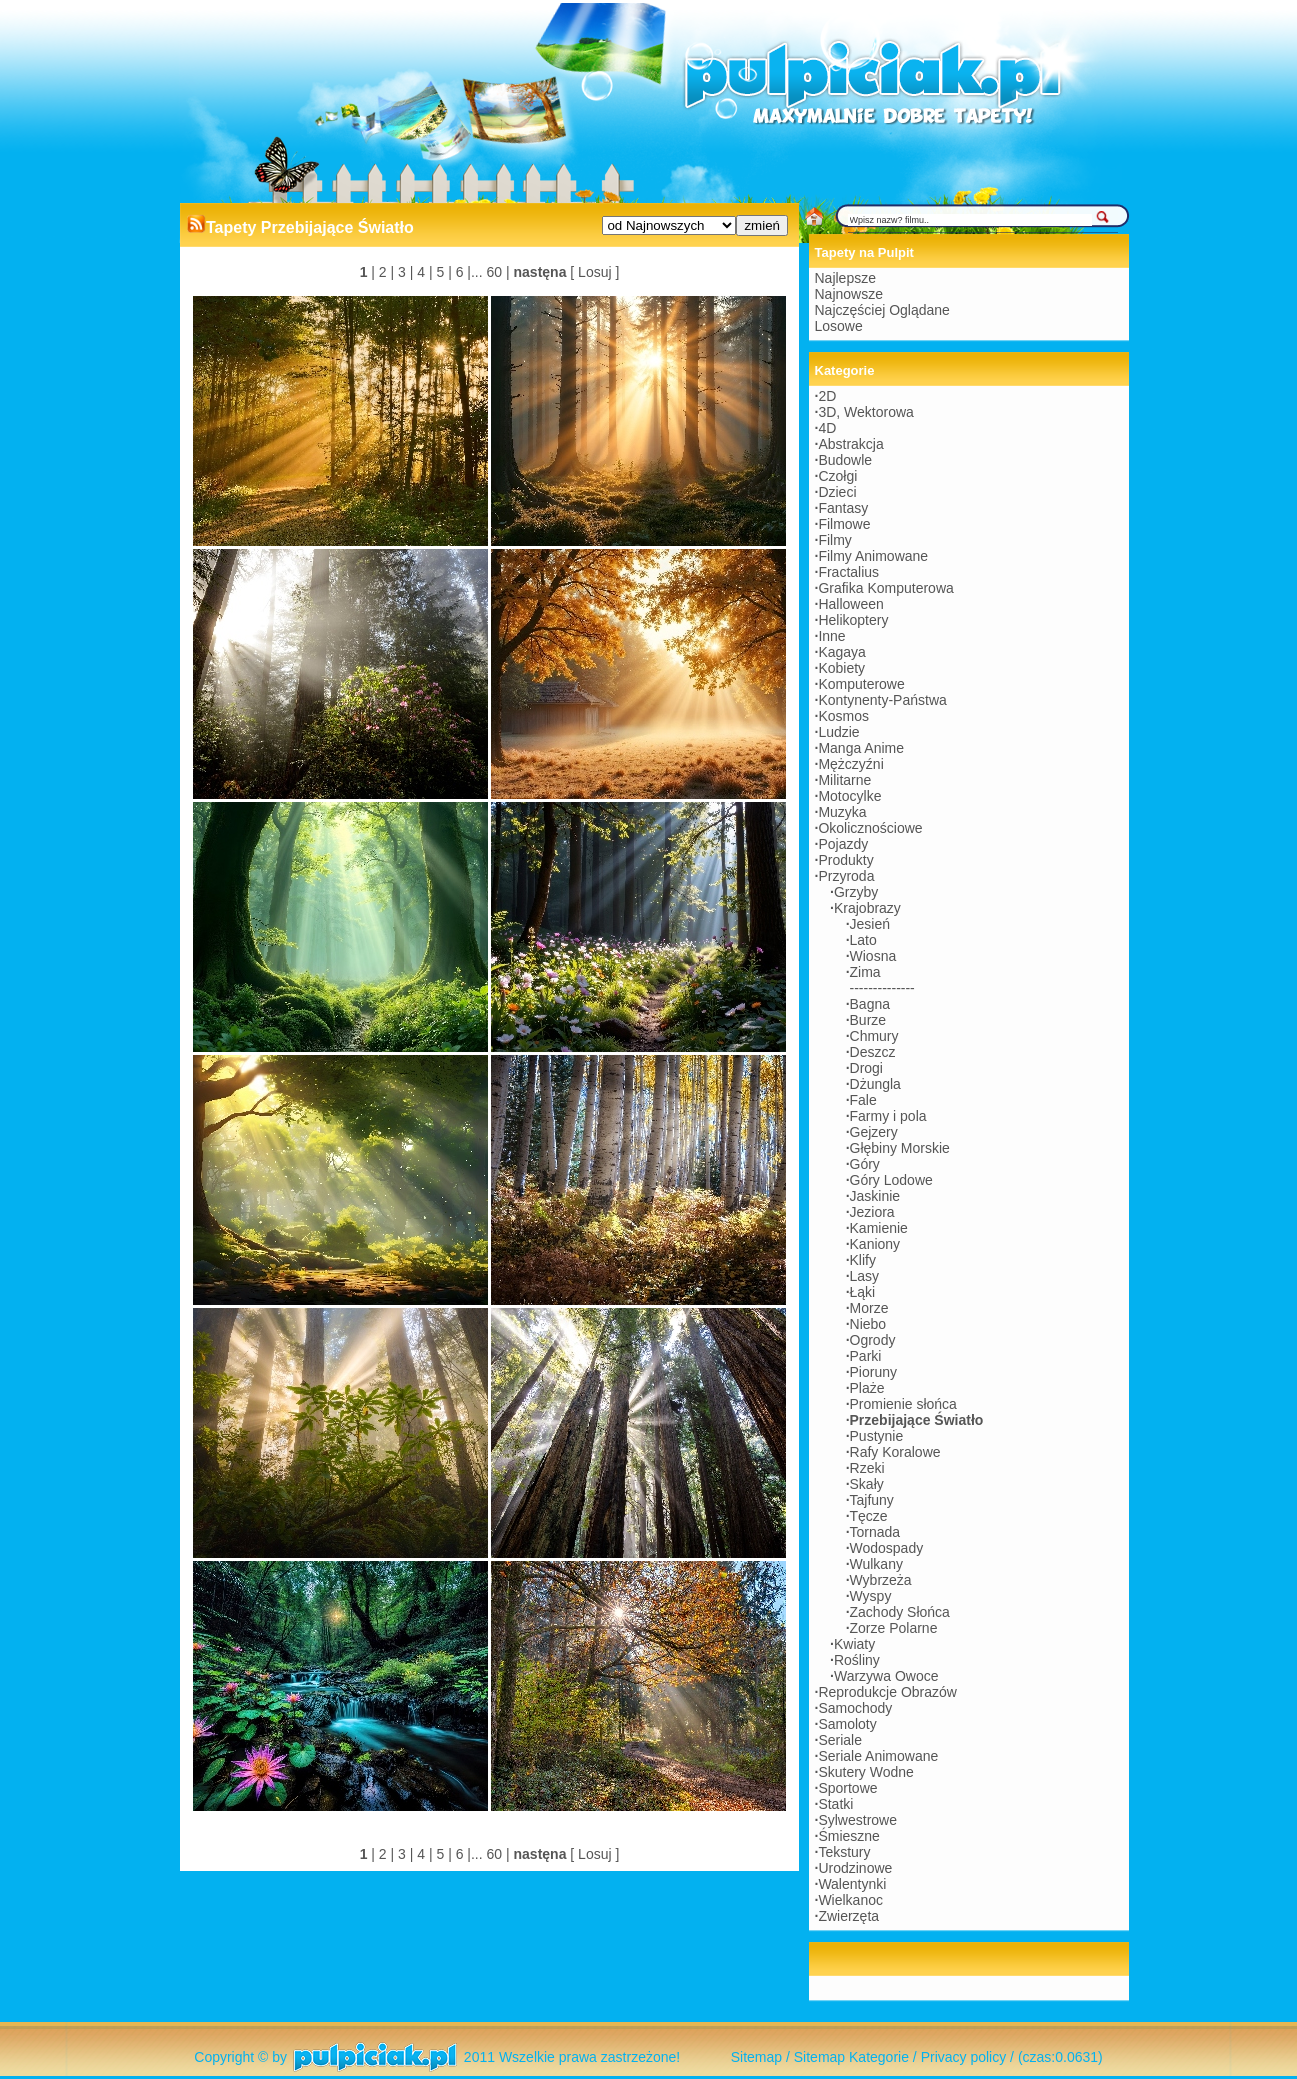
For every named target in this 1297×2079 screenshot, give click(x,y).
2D (827, 396)
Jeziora (872, 1212)
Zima (865, 972)
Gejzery (874, 1132)
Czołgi (837, 476)
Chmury (874, 1036)
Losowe (839, 326)
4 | (422, 272)
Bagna (870, 1004)
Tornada (875, 1532)
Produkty (845, 860)
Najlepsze (845, 278)
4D (827, 428)
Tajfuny (872, 1500)
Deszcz (873, 1052)
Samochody (855, 1708)
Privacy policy (964, 2057)
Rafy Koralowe (895, 1452)
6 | (461, 272)
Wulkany (876, 1564)
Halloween (850, 604)
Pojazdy (843, 844)
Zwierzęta (848, 1916)
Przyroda (846, 876)
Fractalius (848, 572)
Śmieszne (848, 1836)
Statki (835, 1804)
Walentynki (852, 1884)
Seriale (840, 1740)
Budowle (845, 460)
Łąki (863, 1292)
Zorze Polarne (894, 1628)
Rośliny (857, 1660)
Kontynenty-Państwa (882, 700)
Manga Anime (861, 748)
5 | (442, 272)
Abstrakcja (850, 444)
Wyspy (871, 1596)
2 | (384, 272)
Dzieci (837, 492)
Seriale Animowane (878, 1756)
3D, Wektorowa (865, 412)
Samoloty (847, 1724)
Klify (863, 1260)
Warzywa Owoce (886, 1676)
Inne (831, 636)
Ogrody (873, 1340)
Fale (863, 1100)
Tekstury (844, 1852)
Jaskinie (875, 1196)
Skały (867, 1484)
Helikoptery (853, 620)
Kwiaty (854, 1644)
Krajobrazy (867, 908)
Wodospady (887, 1548)
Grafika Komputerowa (885, 588)
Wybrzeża (881, 1580)
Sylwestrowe (857, 1820)
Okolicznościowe (870, 828)
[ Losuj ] (594, 272)
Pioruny (873, 1372)
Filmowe (844, 524)
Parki (866, 1356)
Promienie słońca (903, 1404)
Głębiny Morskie (900, 1148)
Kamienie (879, 1228)
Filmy (834, 540)
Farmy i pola (888, 1116)
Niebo (868, 1324)
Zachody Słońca (900, 1612)
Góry (865, 1164)
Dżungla (875, 1084)
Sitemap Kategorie (851, 2057)
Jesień (870, 924)
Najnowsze (849, 294)
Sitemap (756, 2057)
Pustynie (877, 1436)
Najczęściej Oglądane (882, 310)
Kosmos (843, 716)
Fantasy (843, 508)
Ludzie (838, 732)
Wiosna (873, 956)
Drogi (866, 1068)
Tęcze (869, 1516)
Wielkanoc (850, 1900)
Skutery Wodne (865, 1772)
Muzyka (842, 812)
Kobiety (841, 668)
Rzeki (867, 1468)
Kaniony (875, 1244)
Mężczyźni (850, 764)
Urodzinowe (855, 1868)
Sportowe (847, 1788)
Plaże (867, 1388)
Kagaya (841, 652)
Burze (868, 1020)
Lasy (865, 1276)
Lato (863, 940)
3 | (403, 272)
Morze (869, 1308)
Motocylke (849, 796)
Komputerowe (861, 684)
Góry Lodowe (891, 1180)
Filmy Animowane (873, 556)
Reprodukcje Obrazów (887, 1692)
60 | (496, 272)
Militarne (844, 780)
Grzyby (856, 892)
